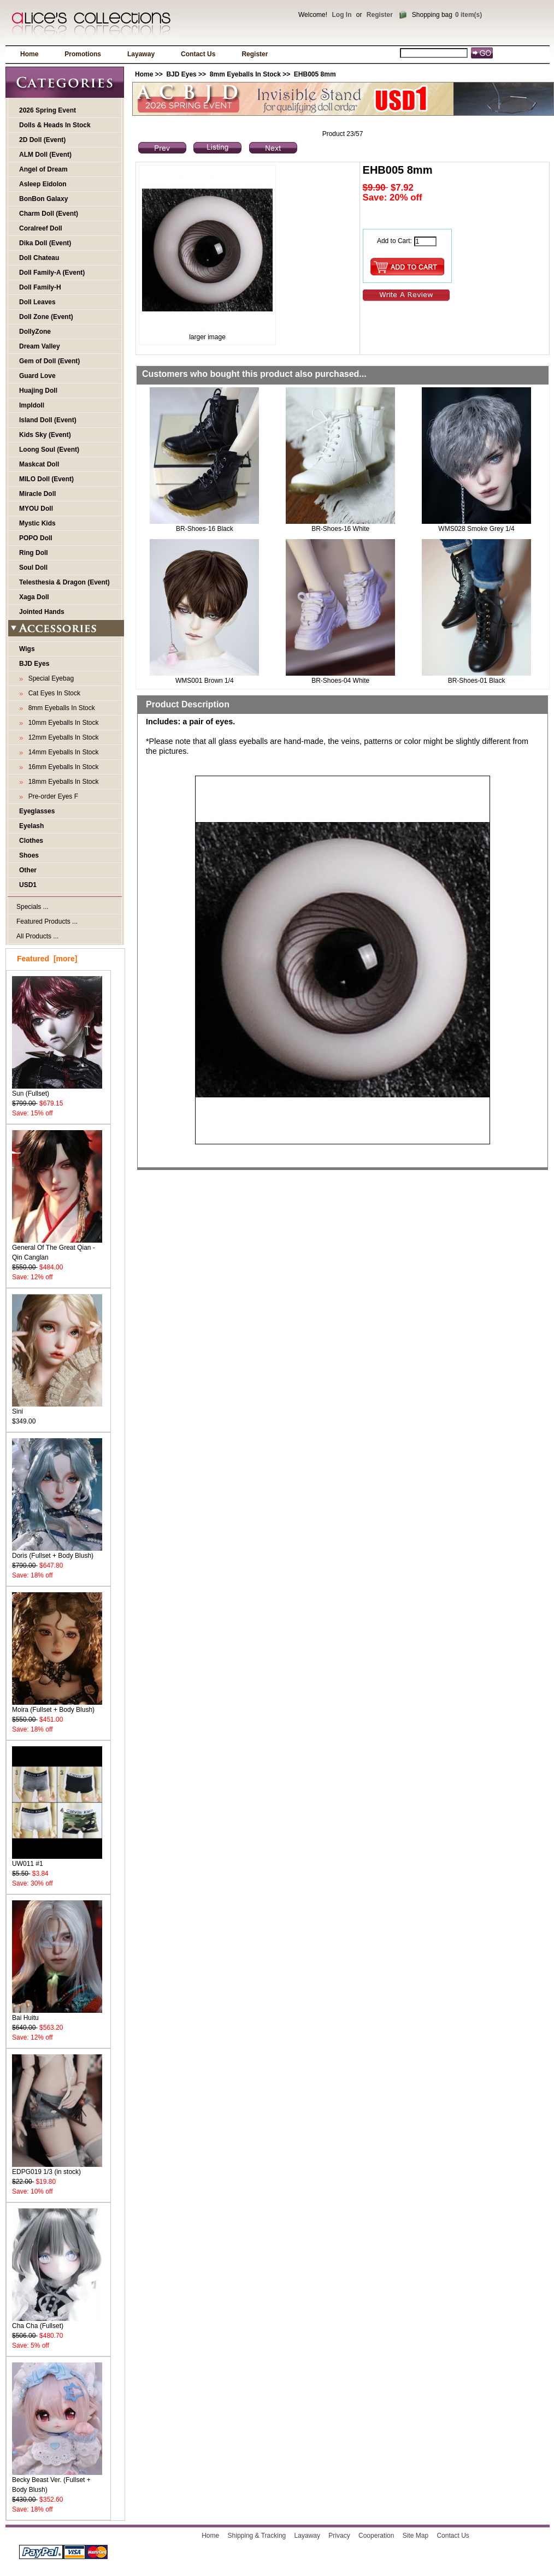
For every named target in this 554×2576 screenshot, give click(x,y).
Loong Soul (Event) (49, 449)
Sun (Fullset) (57, 1090)
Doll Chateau (39, 258)
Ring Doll (33, 553)
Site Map (415, 2535)
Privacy (339, 2535)
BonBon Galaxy (43, 199)
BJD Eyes (181, 74)
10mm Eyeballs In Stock (61, 722)
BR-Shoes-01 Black (476, 680)
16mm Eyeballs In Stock (61, 767)
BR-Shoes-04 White (340, 680)
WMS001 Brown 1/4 (204, 680)
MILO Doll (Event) (46, 479)
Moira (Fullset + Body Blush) (57, 1706)
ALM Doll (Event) (45, 154)
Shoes (29, 855)
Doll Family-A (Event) (52, 272)
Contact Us (198, 54)
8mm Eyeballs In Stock (245, 74)
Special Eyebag (49, 678)
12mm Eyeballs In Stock (61, 737)
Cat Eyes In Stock (52, 693)
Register (380, 15)
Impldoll (31, 405)
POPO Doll (35, 538)
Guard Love (37, 376)
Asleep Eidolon (43, 184)
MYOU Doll (36, 508)
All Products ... (37, 936)
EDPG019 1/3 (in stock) (57, 2168)
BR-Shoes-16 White (340, 529)
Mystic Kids (37, 523)
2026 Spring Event (47, 110)
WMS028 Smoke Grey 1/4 (476, 529)
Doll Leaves (37, 302)
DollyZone (35, 331)
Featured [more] (47, 958)
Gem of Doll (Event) (49, 361)
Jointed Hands (41, 612)
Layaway (141, 54)
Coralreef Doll (40, 228)
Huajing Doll (38, 390)
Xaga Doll (34, 597)
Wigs (27, 649)
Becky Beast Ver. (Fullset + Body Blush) (57, 2481)
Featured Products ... (47, 921)
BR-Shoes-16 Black (204, 529)
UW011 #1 (57, 1860)
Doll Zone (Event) (46, 317)
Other (28, 870)
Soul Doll (33, 567)
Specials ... (32, 907)
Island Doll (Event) (47, 420)
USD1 (28, 885)
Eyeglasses (37, 811)
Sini (57, 1408)
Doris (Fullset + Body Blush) (57, 1552)
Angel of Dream (43, 169)
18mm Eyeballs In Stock (61, 781)
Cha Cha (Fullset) (57, 2322)
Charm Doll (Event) (48, 213)
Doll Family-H (40, 287)
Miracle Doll (37, 494)
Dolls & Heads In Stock (55, 125)
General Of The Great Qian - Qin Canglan (57, 1249)
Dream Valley (39, 346)
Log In (341, 15)
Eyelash (31, 826)
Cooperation (376, 2535)
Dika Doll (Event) (45, 243)
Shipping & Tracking (257, 2535)
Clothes (31, 840)
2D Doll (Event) (42, 140)
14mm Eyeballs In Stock (61, 752)
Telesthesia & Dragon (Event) (64, 582)
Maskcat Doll (39, 464)
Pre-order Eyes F (51, 796)
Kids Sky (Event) (45, 435)
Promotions (82, 54)
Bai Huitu (57, 2014)
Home (29, 54)
